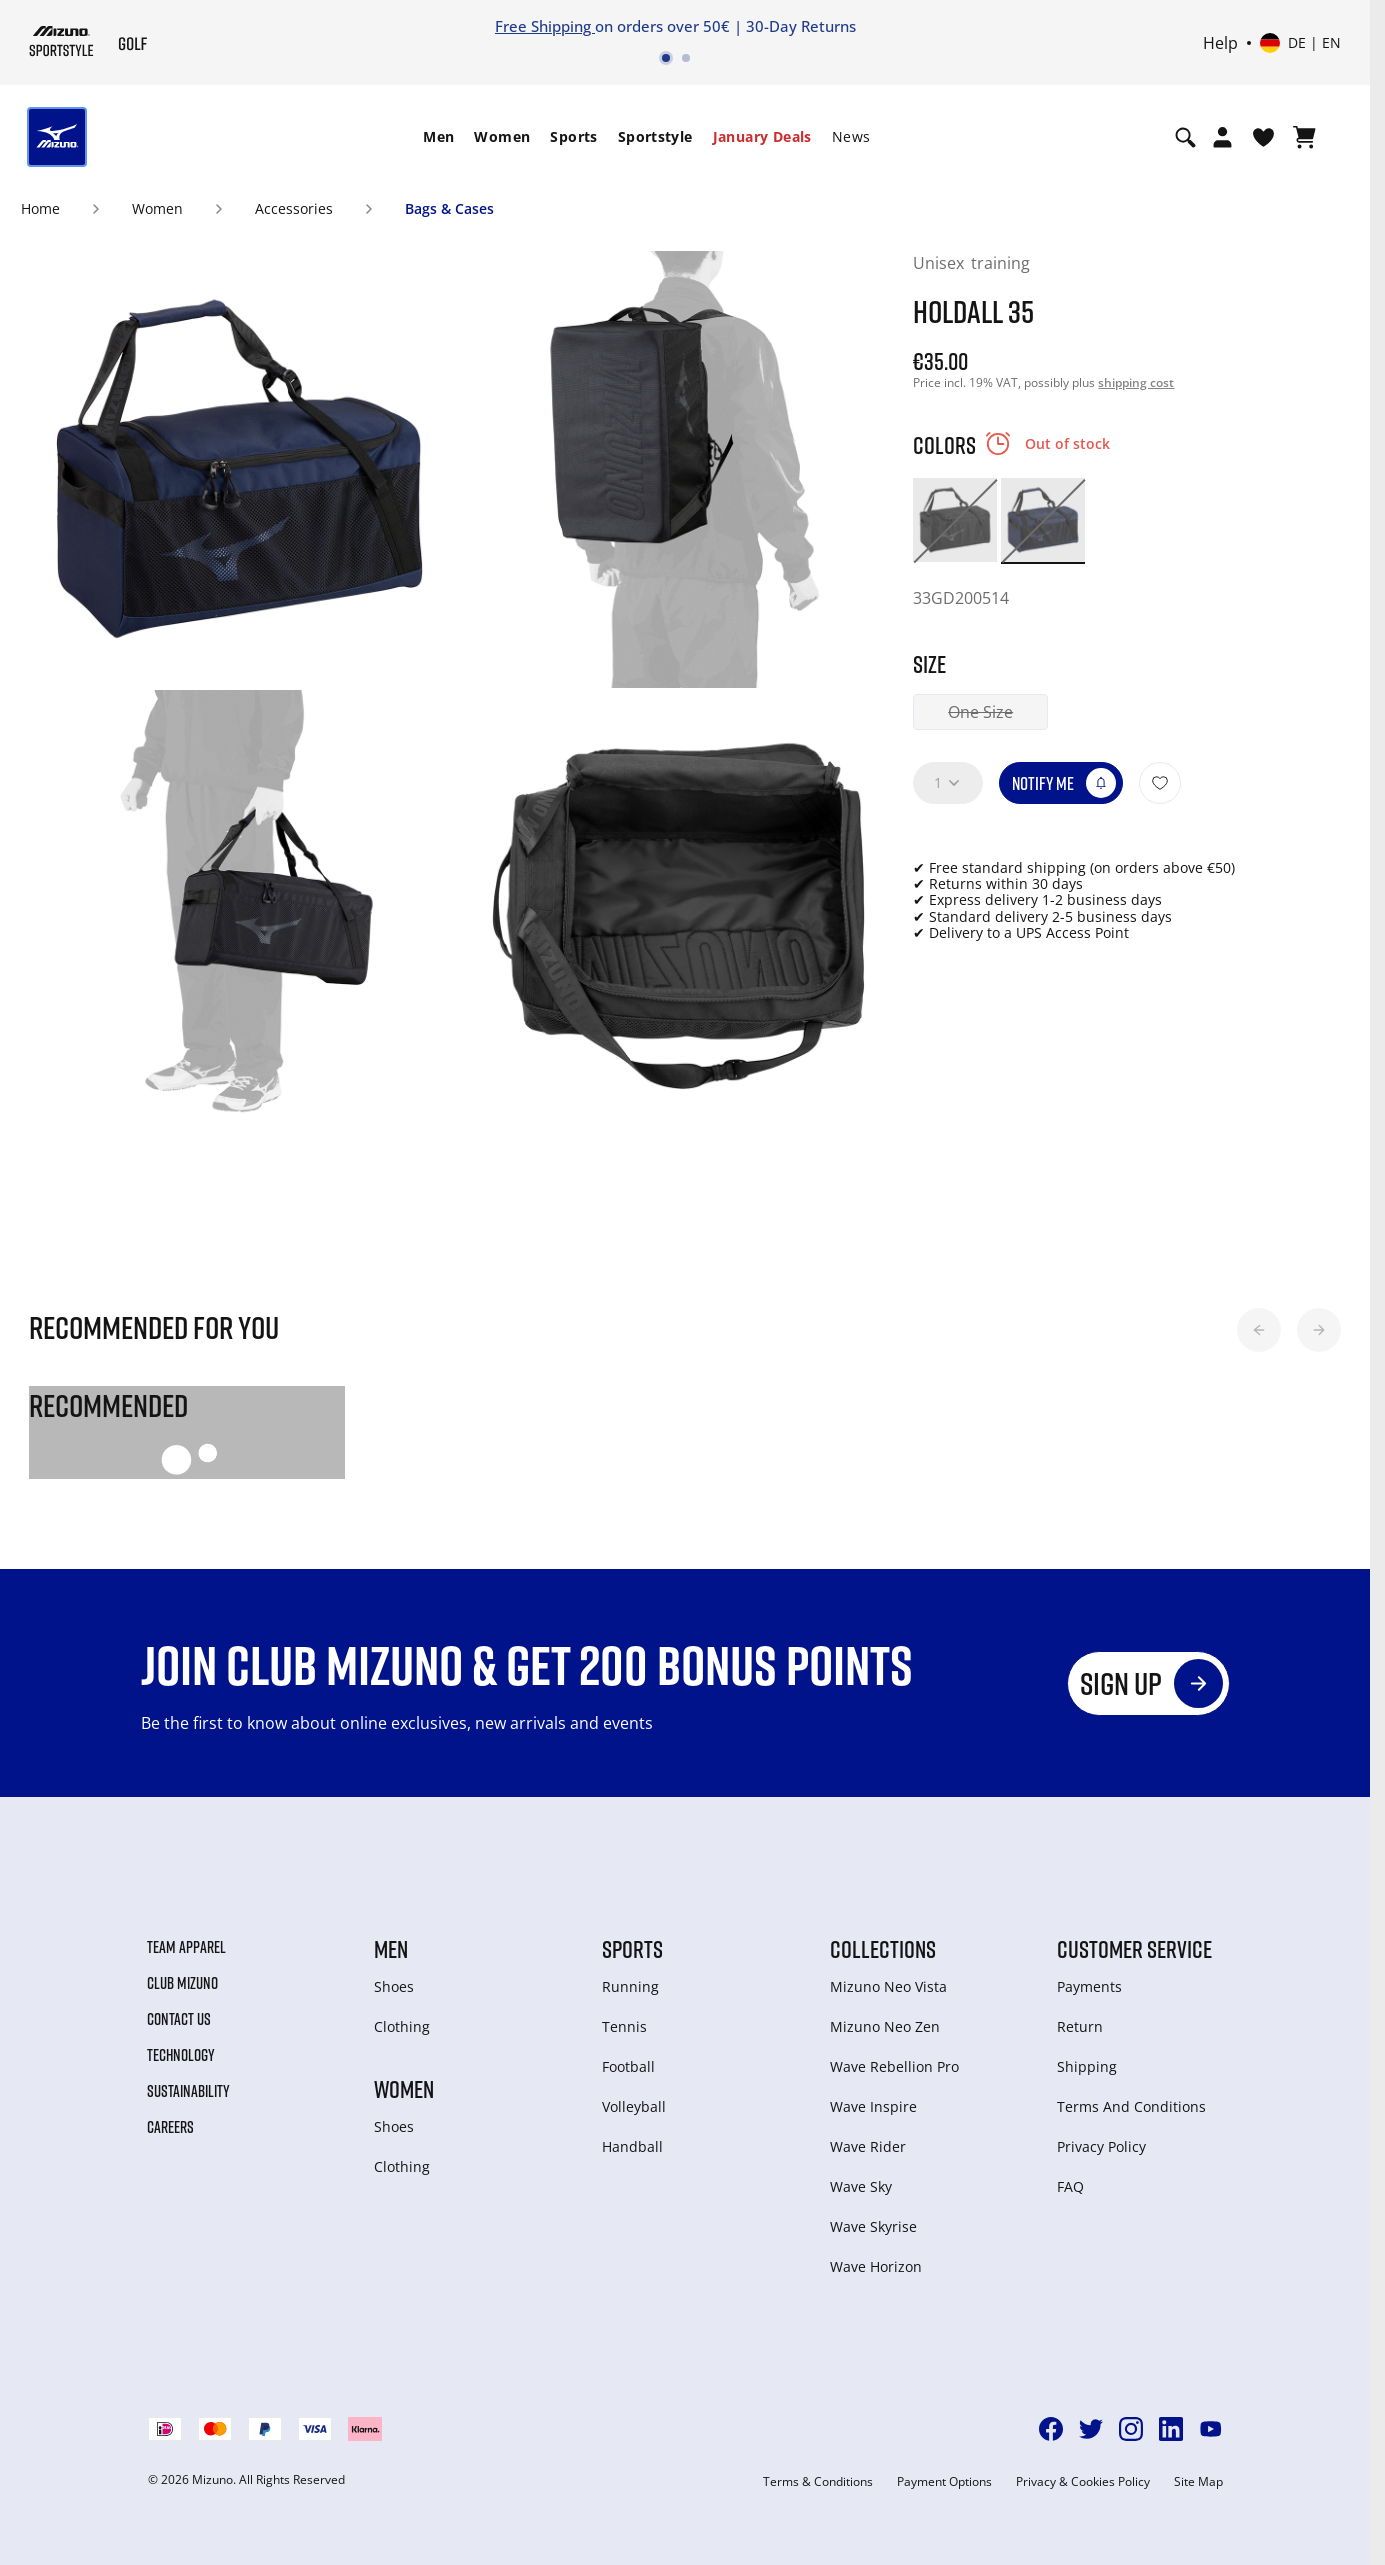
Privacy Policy (1101, 2146)
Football (628, 2066)
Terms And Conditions (1131, 2106)
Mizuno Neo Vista (888, 1986)
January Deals (762, 136)
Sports (573, 136)
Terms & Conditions (818, 2482)
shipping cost (1136, 382)
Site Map (1198, 2482)
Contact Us (179, 2019)
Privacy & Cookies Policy (1083, 2482)
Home (40, 208)
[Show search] (1185, 137)
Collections (883, 1949)
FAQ (1070, 2186)
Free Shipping (545, 26)
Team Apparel (186, 1947)
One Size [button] (980, 712)
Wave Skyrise (873, 2226)
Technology (181, 2055)
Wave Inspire (873, 2106)
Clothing (402, 2026)
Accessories (294, 208)
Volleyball (634, 2106)
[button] (1259, 1330)
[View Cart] (1304, 137)
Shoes (394, 1986)
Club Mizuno (182, 1983)
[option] (955, 520)
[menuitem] (438, 137)
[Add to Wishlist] (1160, 783)
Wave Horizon (876, 2266)
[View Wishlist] (1263, 137)
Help (1220, 43)
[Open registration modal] (1222, 137)
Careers (170, 2127)
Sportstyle (655, 136)
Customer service (1134, 1949)
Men (438, 136)
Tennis (624, 2026)
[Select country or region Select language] (1300, 43)
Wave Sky (861, 2186)
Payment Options (944, 2482)
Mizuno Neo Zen (885, 2026)
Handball (632, 2146)
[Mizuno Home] (61, 40)
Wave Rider (868, 2146)
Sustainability (188, 2091)
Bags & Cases (449, 208)
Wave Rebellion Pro (894, 2066)
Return (1080, 2026)
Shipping (1087, 2066)
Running (630, 1986)
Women (502, 136)
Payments (1089, 1986)
